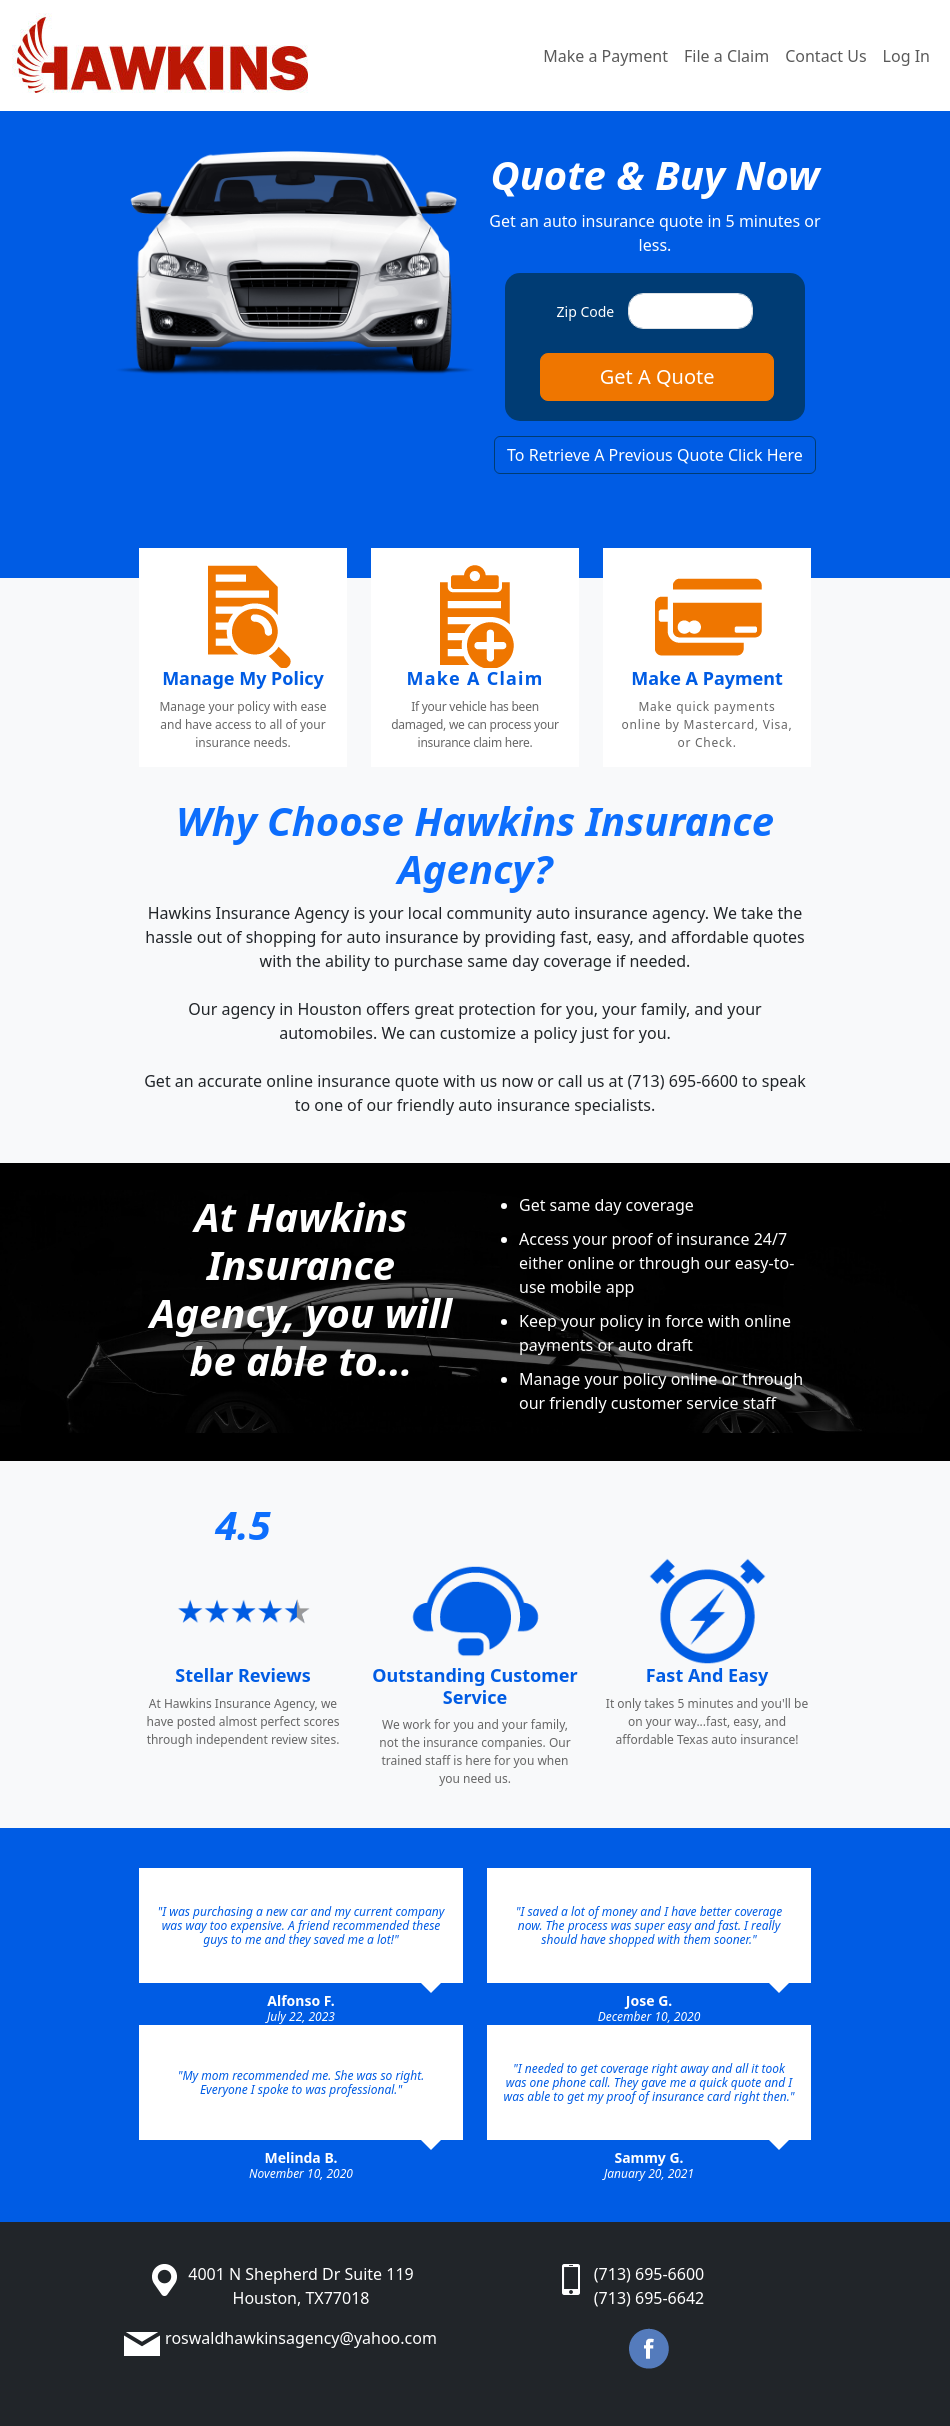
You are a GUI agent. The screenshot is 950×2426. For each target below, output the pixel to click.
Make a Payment (605, 56)
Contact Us (825, 56)
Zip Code (586, 311)
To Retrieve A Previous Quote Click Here (655, 455)
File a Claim (726, 56)
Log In (906, 56)
